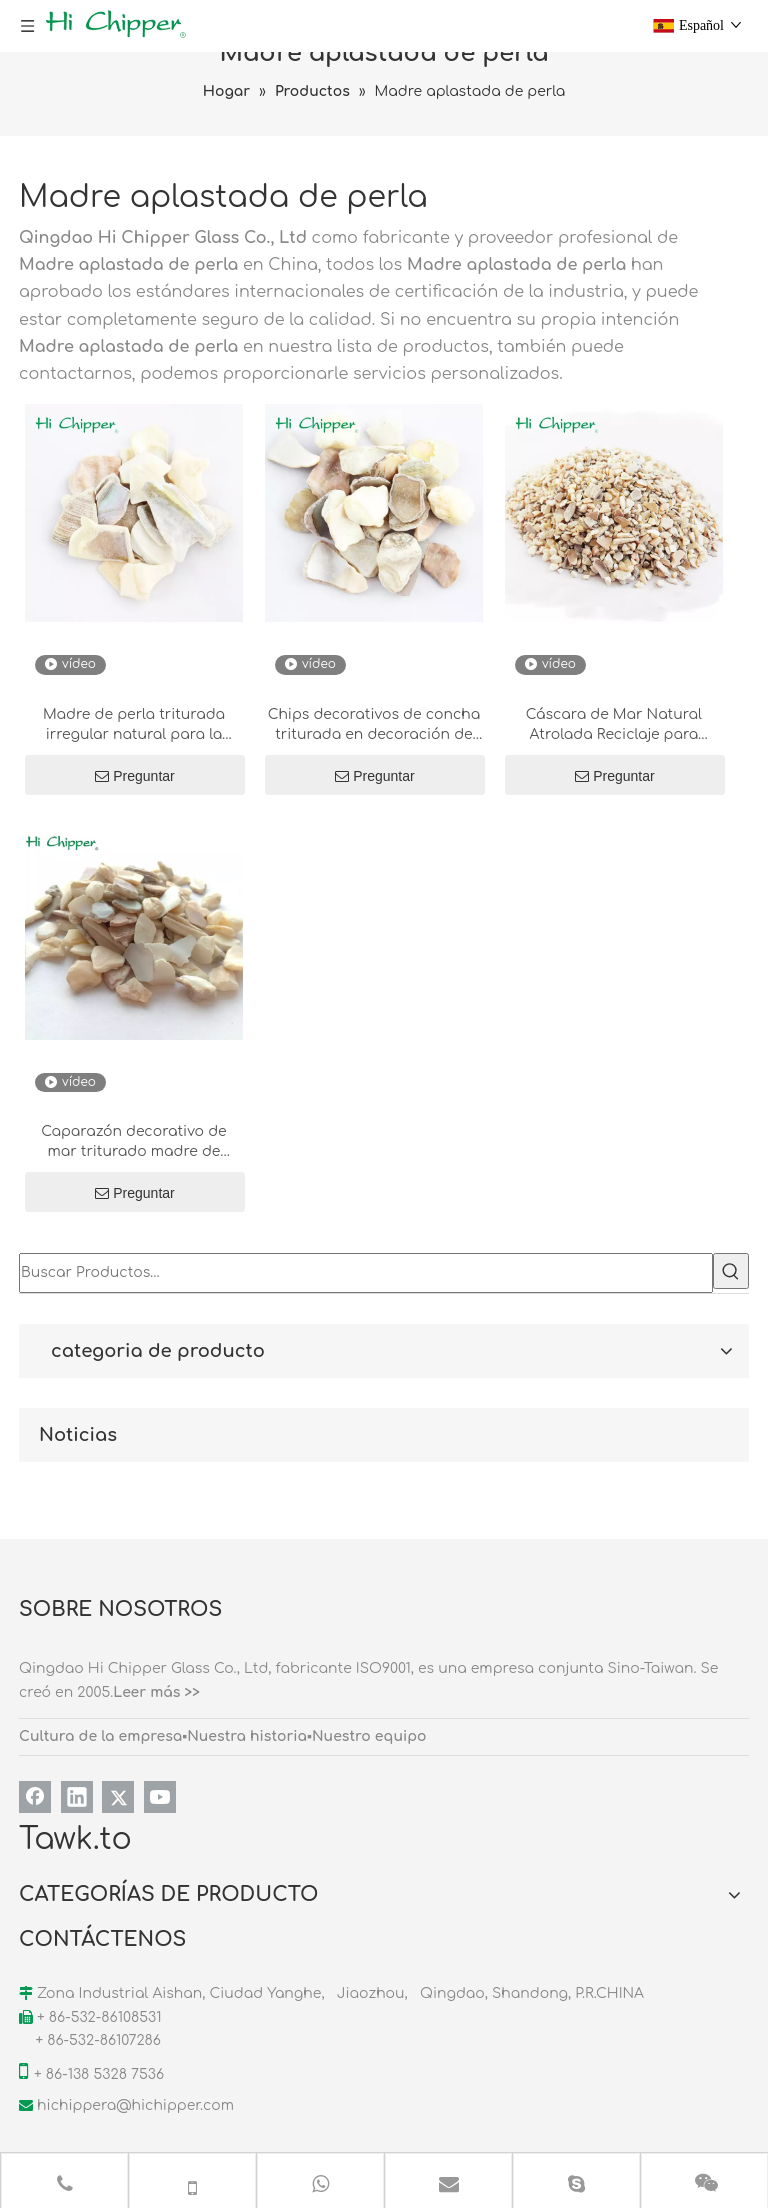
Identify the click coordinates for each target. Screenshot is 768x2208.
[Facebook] (35, 1797)
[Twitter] (118, 1797)
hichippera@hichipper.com (135, 2105)
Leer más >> (156, 1692)
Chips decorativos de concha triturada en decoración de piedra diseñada (374, 726)
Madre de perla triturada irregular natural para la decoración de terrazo (134, 726)
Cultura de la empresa (100, 1736)
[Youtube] (160, 1797)
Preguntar (134, 776)
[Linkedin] (77, 1797)
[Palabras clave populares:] (731, 1271)
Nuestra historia (247, 1736)
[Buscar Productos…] (366, 1273)
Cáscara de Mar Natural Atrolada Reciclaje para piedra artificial (614, 726)
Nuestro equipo (369, 1736)
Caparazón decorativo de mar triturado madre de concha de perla (133, 1143)
